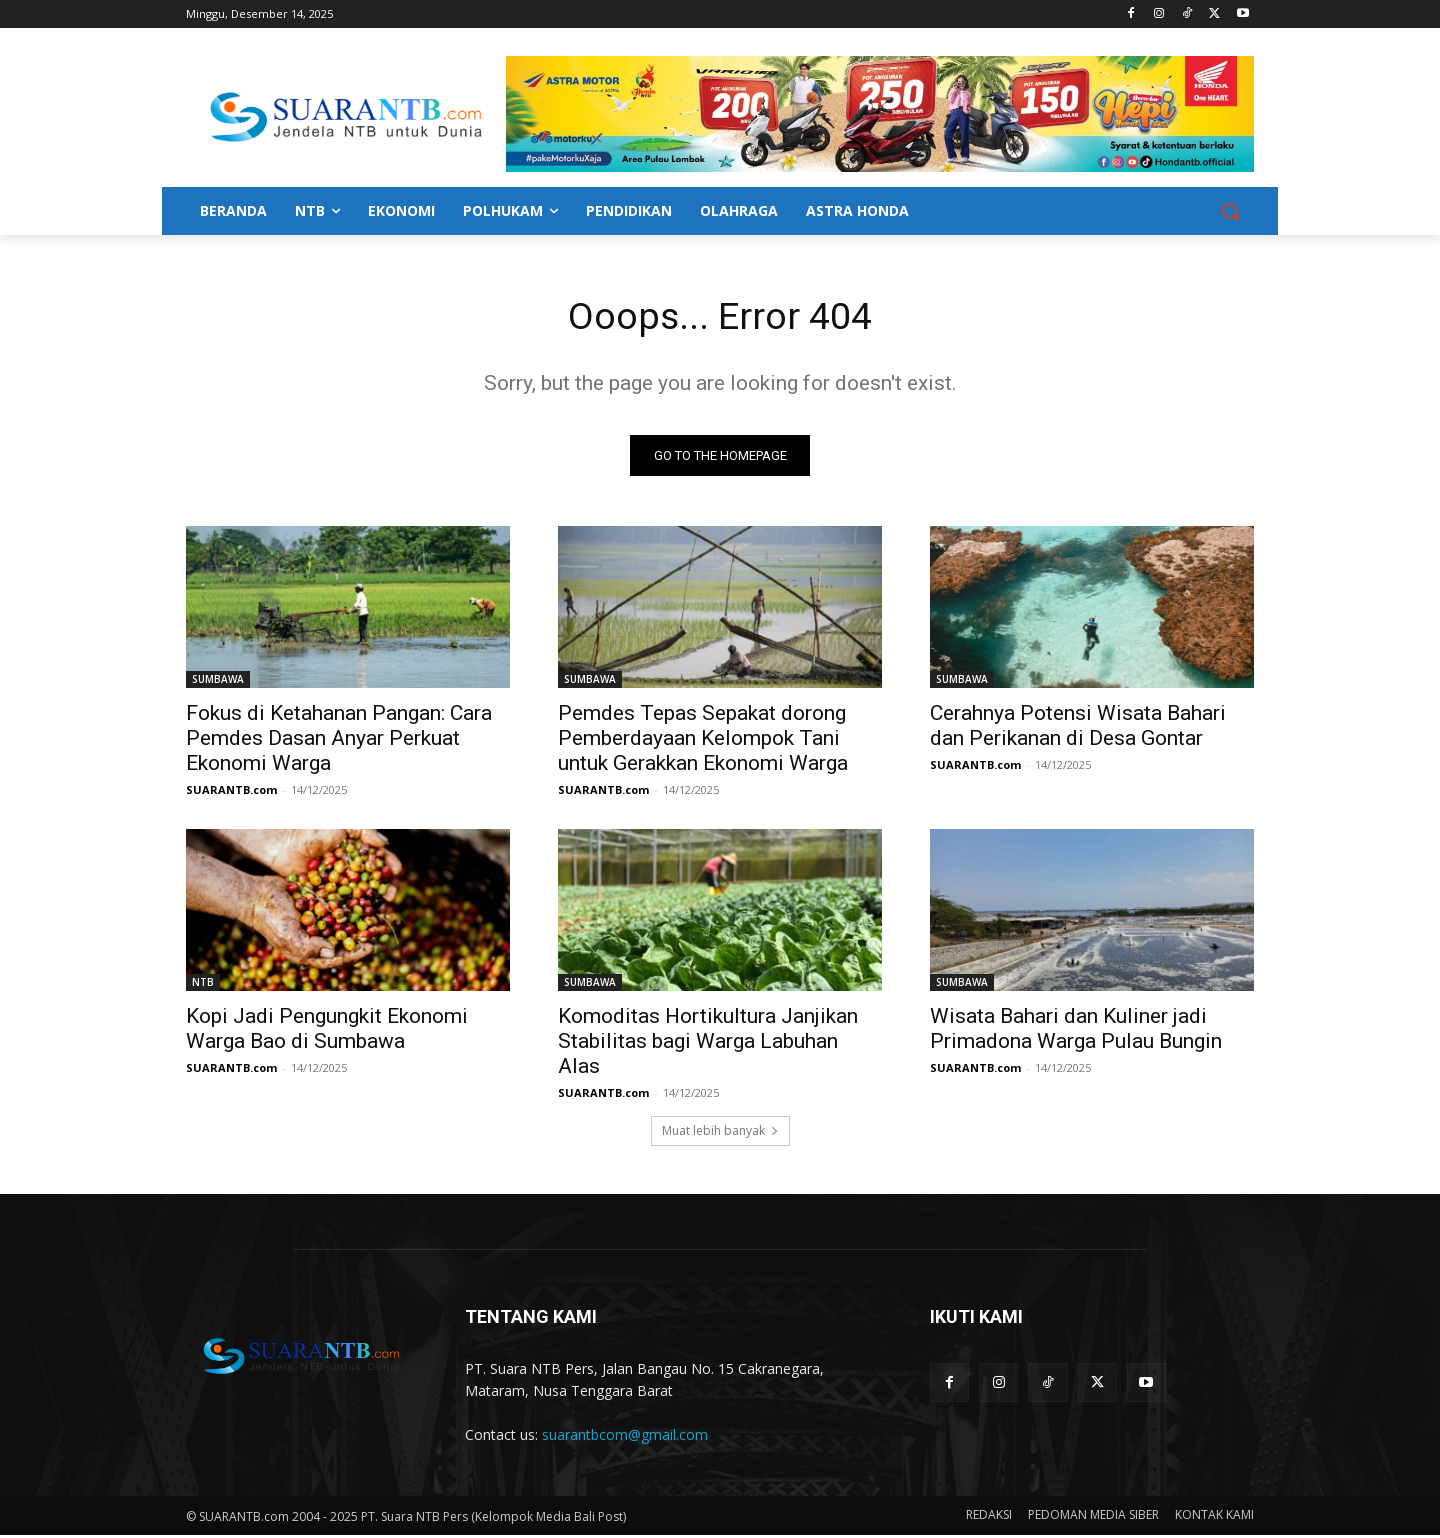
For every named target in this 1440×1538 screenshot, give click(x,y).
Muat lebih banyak (720, 1133)
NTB (203, 985)
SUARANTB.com (231, 792)
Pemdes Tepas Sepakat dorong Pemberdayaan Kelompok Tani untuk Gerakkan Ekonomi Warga (703, 741)
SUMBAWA (218, 682)
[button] (1230, 211)
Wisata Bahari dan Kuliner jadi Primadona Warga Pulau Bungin (1076, 1031)
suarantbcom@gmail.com (625, 1437)
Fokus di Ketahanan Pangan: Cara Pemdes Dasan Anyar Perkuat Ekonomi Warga (339, 741)
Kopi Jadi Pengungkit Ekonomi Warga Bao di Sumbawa (327, 1031)
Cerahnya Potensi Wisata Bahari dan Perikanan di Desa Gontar (1078, 728)
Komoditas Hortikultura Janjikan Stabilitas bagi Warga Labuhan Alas (708, 1044)
